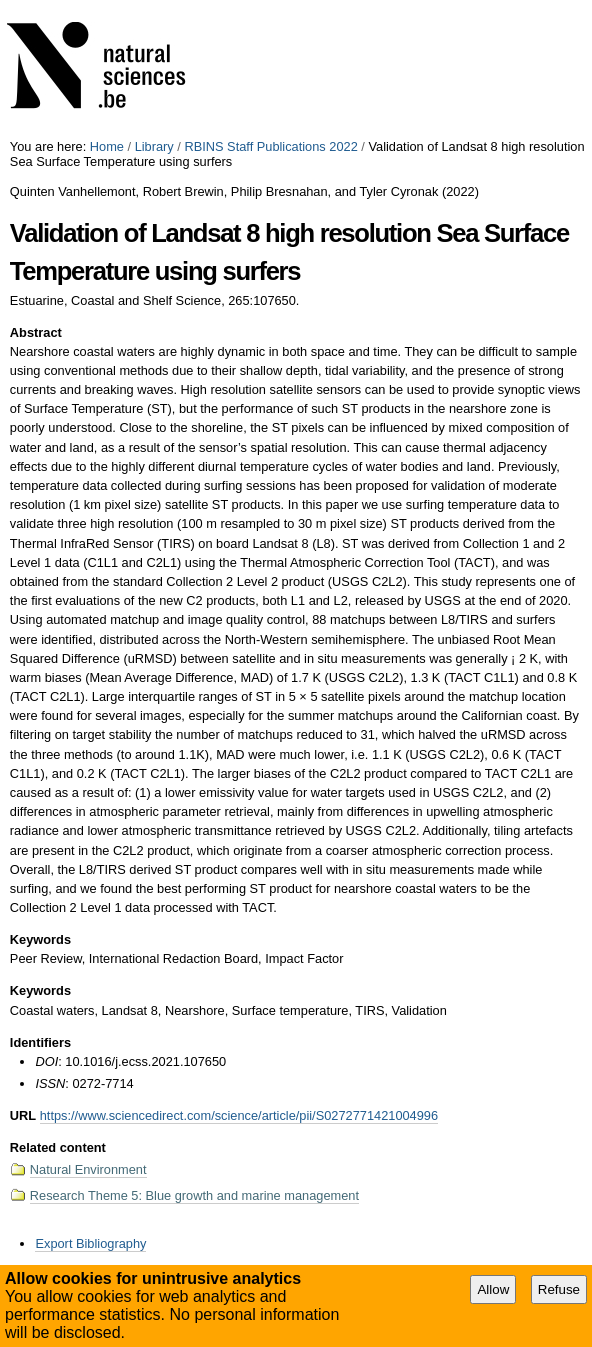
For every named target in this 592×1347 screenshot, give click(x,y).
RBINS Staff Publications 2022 (270, 146)
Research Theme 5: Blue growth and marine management (194, 1195)
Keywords (40, 939)
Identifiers (40, 1042)
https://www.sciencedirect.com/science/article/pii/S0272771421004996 (239, 1115)
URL (23, 1115)
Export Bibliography (90, 1243)
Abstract (36, 332)
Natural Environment (88, 1169)
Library (154, 146)
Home (107, 146)
